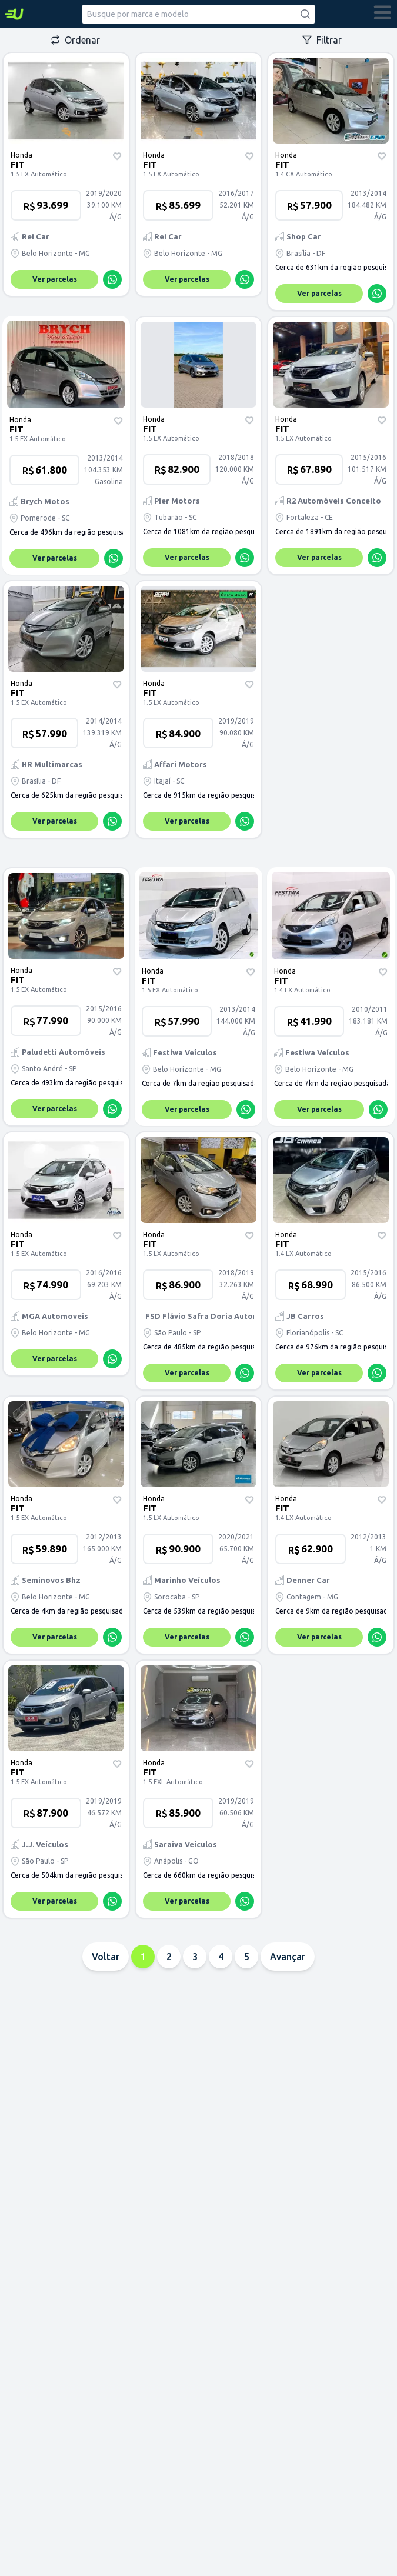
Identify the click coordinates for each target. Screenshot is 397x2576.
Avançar (287, 1956)
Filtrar (322, 40)
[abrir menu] (382, 14)
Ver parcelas (54, 279)
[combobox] (198, 14)
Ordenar (75, 40)
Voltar (105, 1956)
